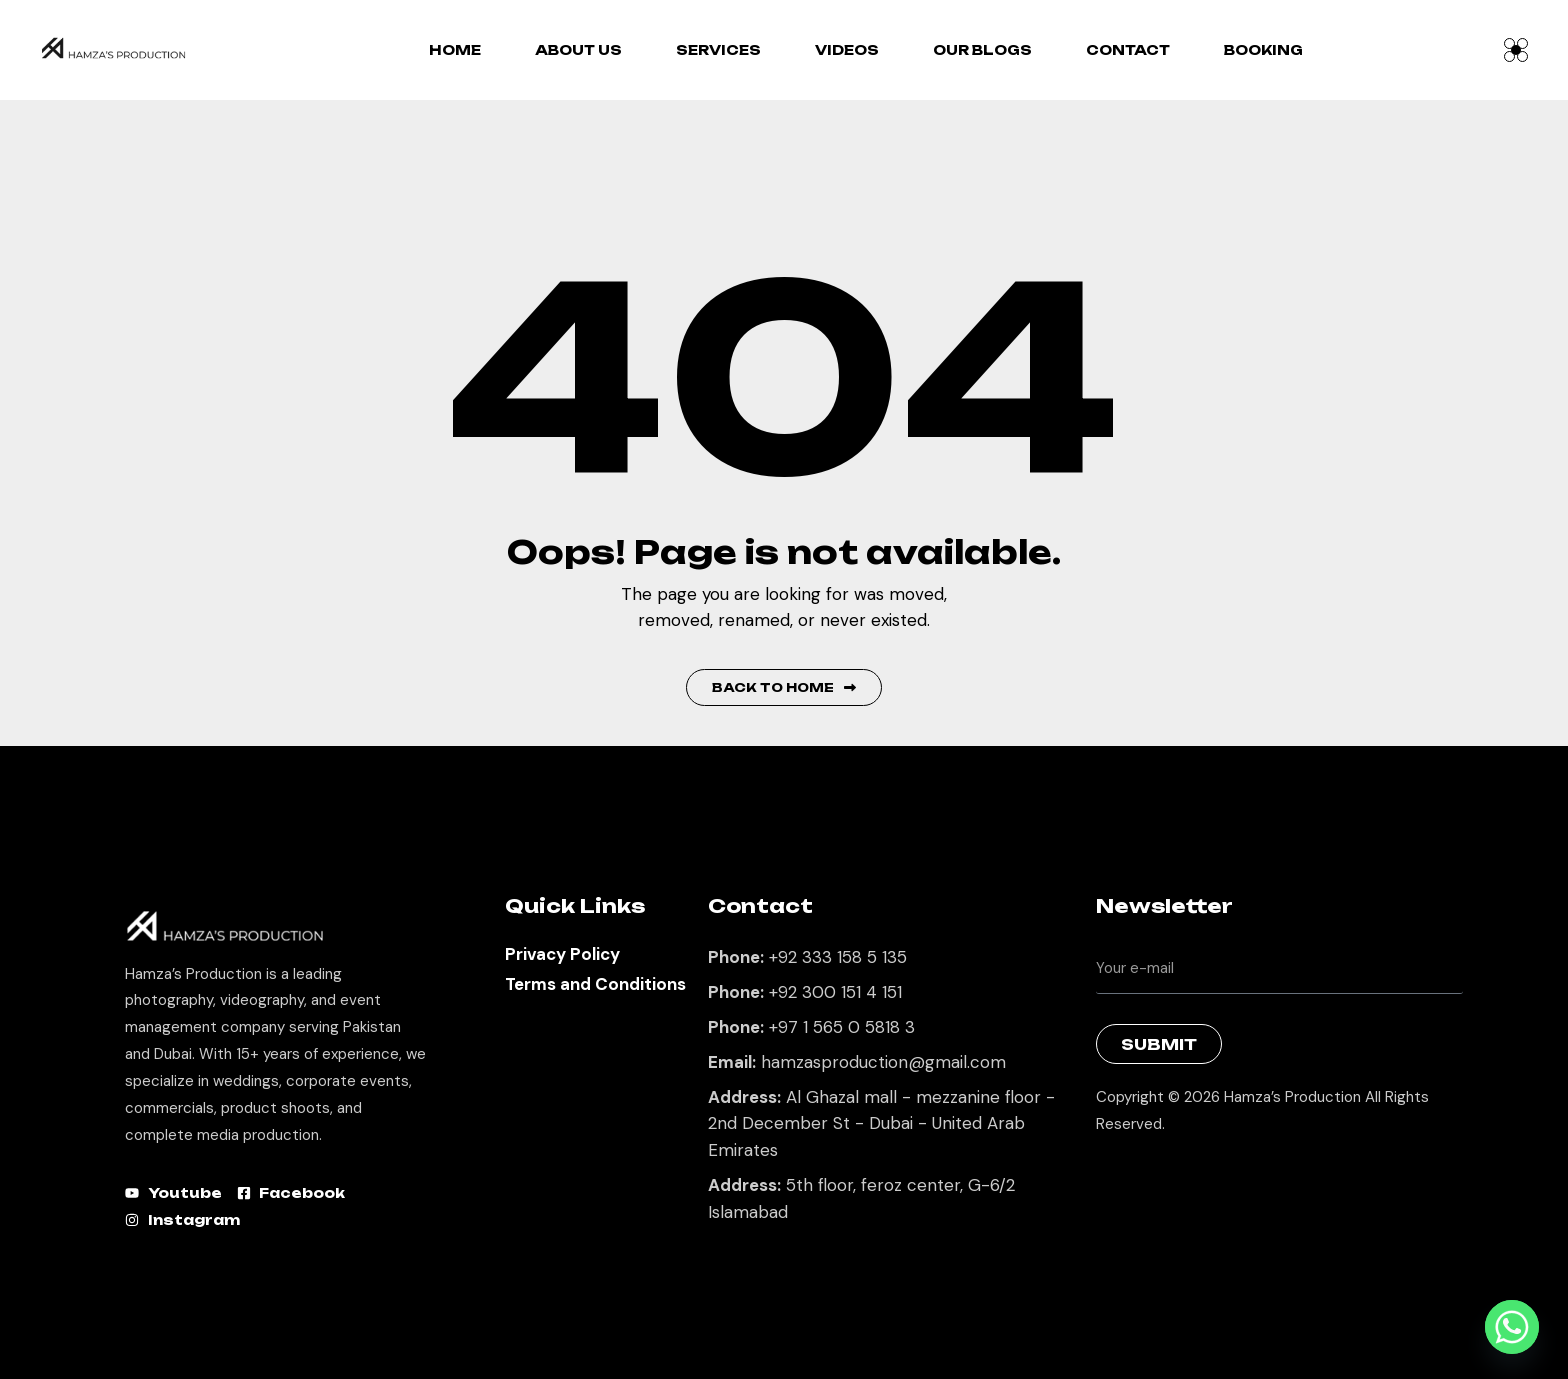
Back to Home (784, 687)
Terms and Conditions (595, 984)
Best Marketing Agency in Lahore (1111, 1175)
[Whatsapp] (1512, 1327)
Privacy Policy (562, 954)
